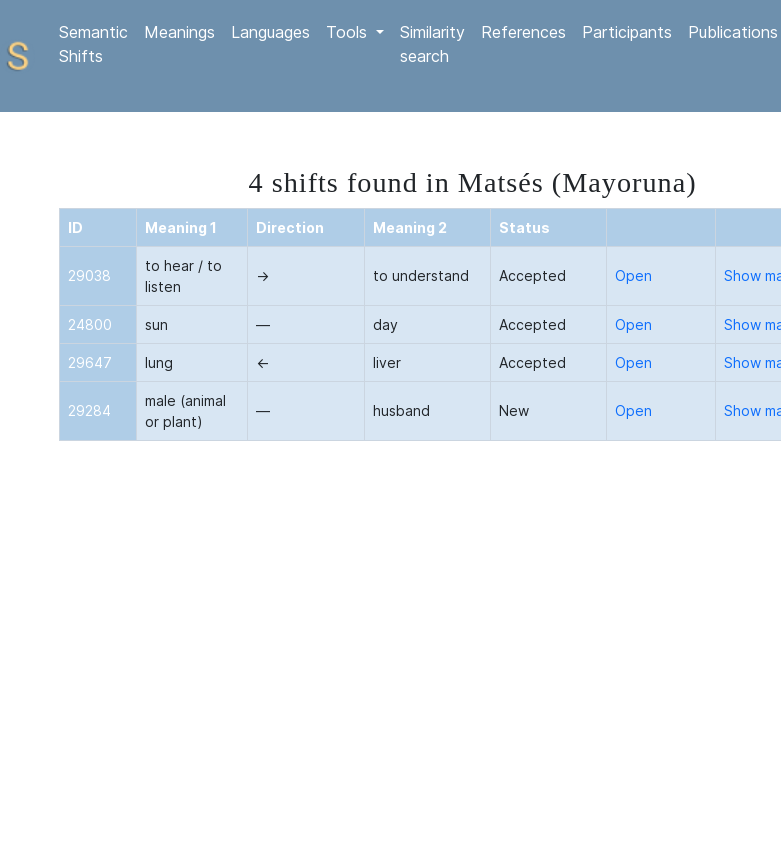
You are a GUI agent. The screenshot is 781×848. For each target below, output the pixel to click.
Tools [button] (349, 32)
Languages (270, 32)
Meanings (179, 32)
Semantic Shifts (93, 44)
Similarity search (432, 44)
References (523, 32)
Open (633, 275)
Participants (627, 32)
